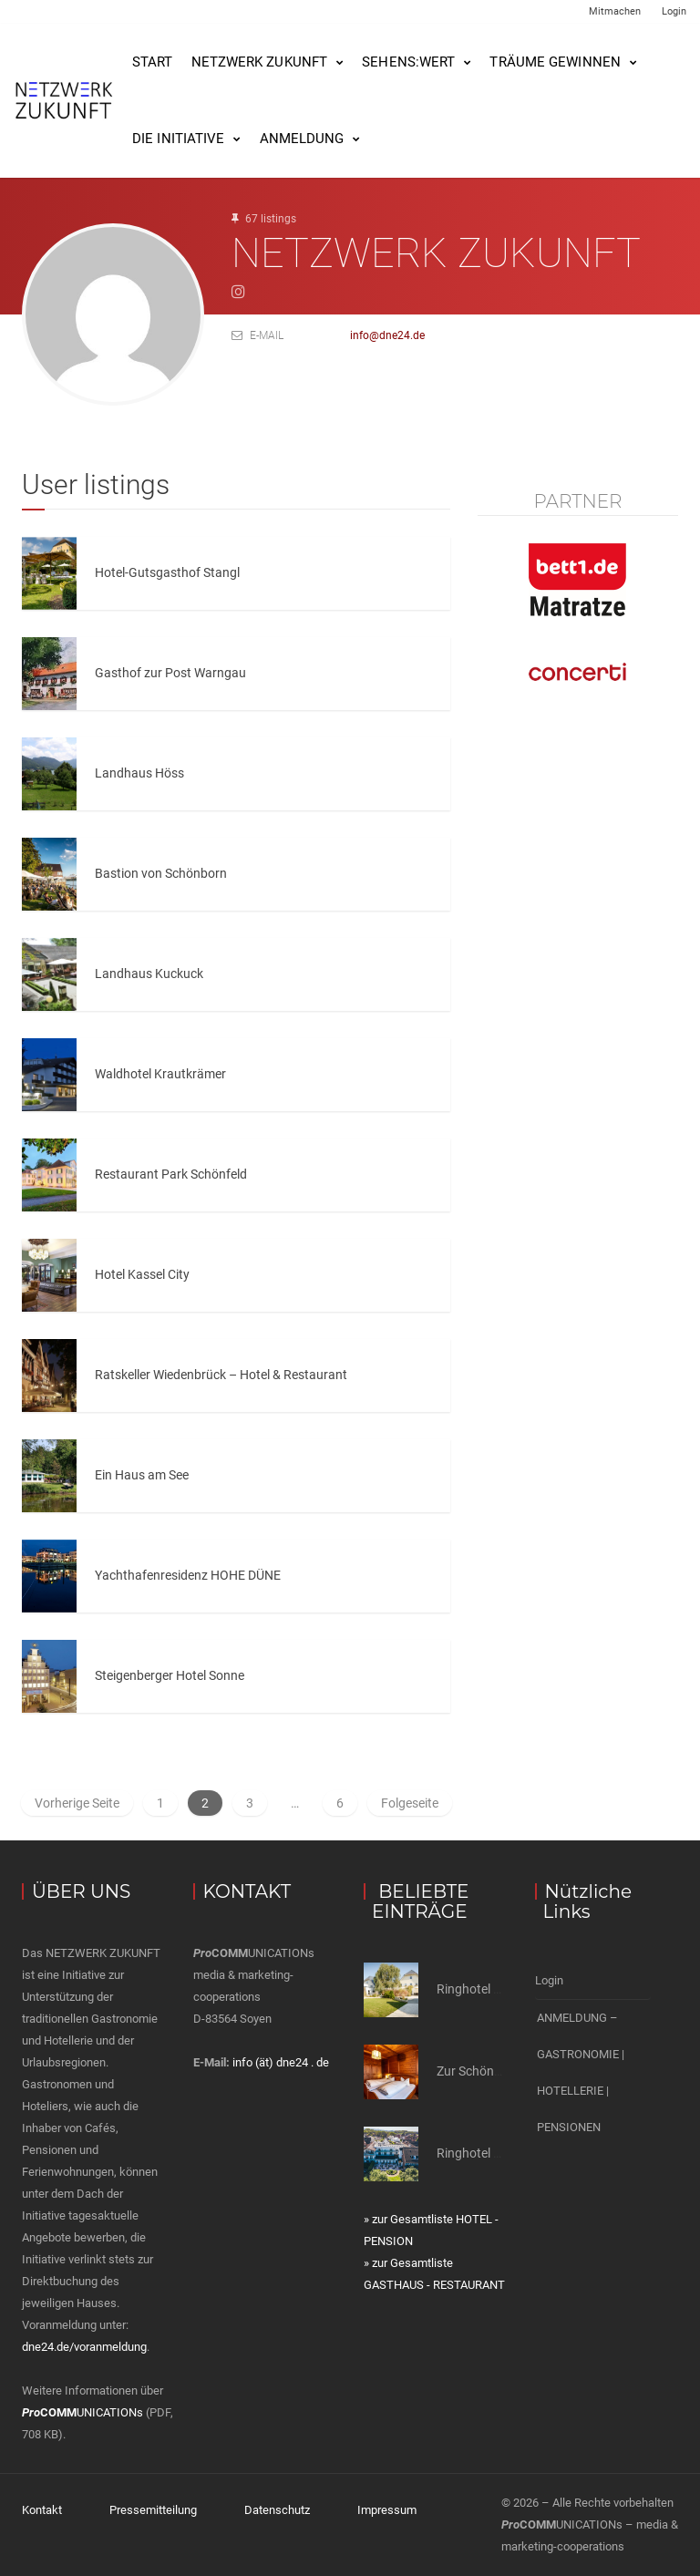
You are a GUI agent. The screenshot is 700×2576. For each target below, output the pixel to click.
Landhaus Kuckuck (149, 973)
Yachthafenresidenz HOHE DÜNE (188, 1575)
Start (152, 62)
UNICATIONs (82, 2412)
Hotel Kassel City (142, 1274)
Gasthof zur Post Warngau (170, 672)
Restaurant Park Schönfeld (171, 1174)
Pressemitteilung (153, 2510)
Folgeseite (409, 1803)
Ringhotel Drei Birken (495, 2153)
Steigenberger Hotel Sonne (169, 1675)
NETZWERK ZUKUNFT (259, 62)
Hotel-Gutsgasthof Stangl (167, 572)
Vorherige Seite (77, 1803)
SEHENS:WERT (408, 62)
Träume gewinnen (555, 62)
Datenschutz (277, 2510)
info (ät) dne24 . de (280, 2062)
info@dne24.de (387, 335)
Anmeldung (302, 138)
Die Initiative (178, 138)
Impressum (387, 2510)
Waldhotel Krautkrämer (160, 1073)
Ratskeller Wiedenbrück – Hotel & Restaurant (221, 1374)
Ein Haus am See (142, 1475)
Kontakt (42, 2510)
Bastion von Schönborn (161, 873)
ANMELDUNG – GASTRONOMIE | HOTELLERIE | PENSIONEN (580, 2072)
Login (674, 11)
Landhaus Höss (139, 773)
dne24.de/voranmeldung (84, 2347)
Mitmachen (615, 11)
